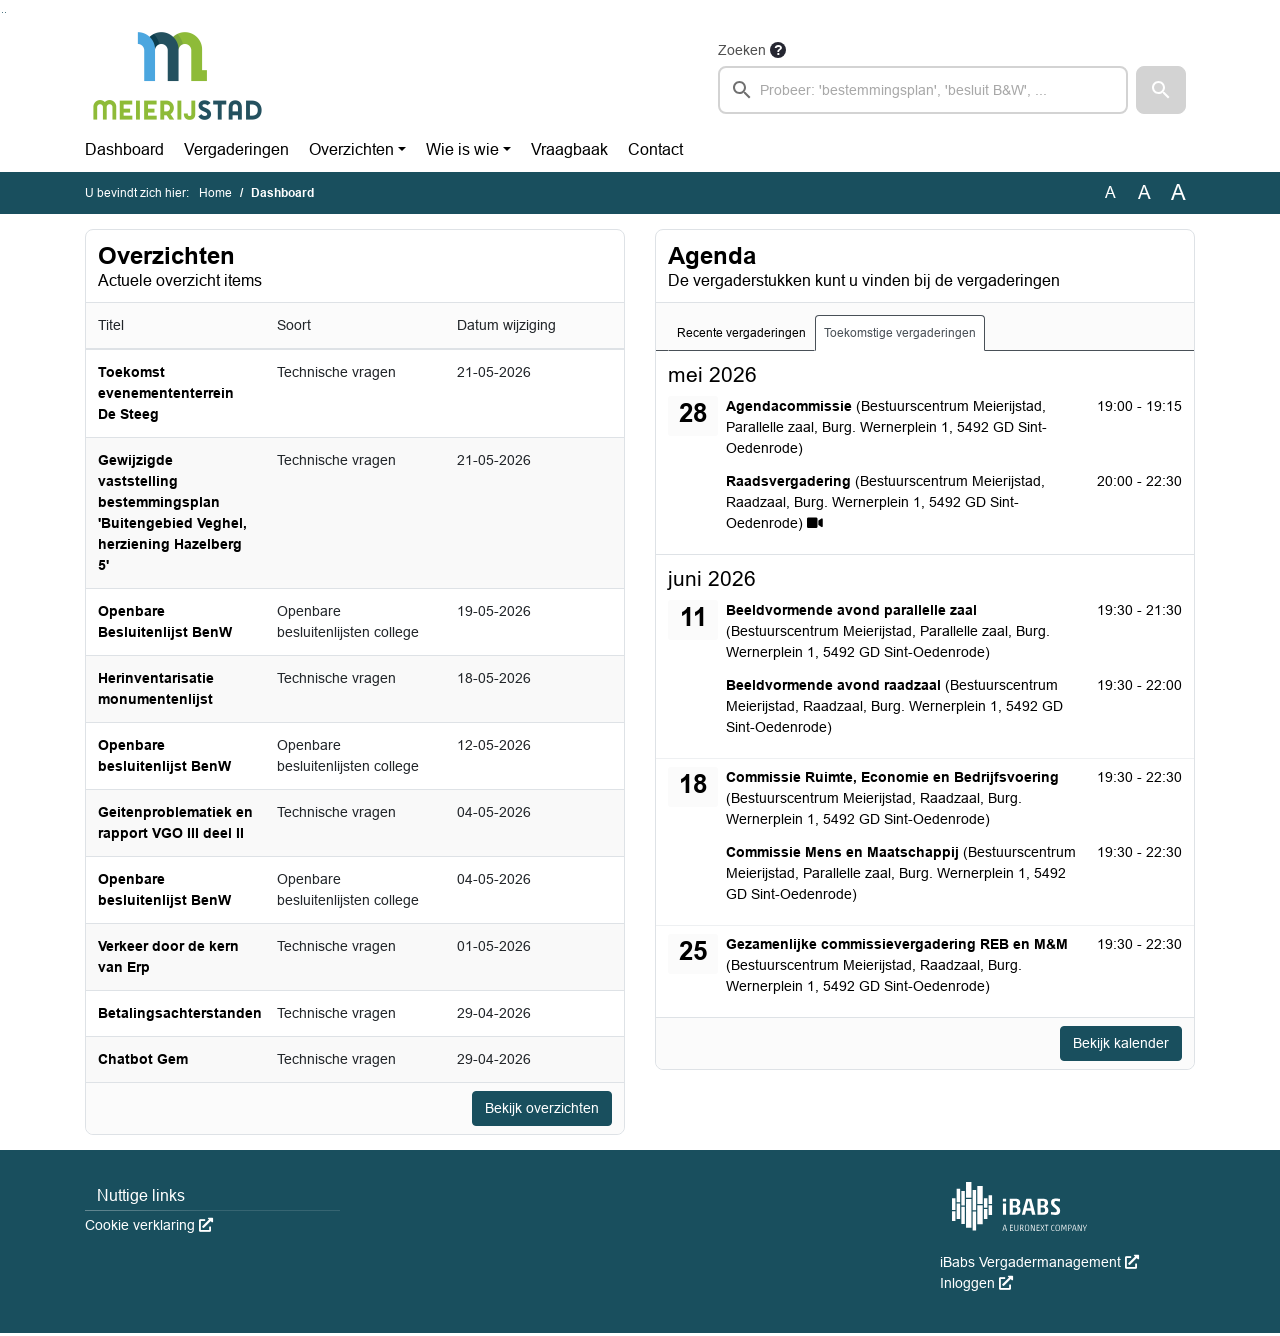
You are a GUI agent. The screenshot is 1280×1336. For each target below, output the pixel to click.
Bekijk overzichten (534, 1109)
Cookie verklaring (149, 1228)
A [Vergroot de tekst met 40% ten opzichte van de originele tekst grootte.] (1178, 193)
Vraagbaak (569, 149)
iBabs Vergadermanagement (1039, 1265)
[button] (1161, 90)
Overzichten (351, 149)
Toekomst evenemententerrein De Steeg (166, 393)
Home (215, 193)
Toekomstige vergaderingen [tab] (900, 333)
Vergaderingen (236, 149)
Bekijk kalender (1114, 1044)
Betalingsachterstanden (180, 1013)
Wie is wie (462, 149)
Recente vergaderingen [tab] (741, 333)
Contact (655, 149)
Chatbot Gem (143, 1059)
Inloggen (976, 1286)
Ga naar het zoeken (2, 12)
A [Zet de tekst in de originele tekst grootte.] (1110, 192)
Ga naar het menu (5, 12)
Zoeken (742, 50)
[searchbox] (923, 90)
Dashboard (124, 149)
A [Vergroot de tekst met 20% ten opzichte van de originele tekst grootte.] (1144, 192)
